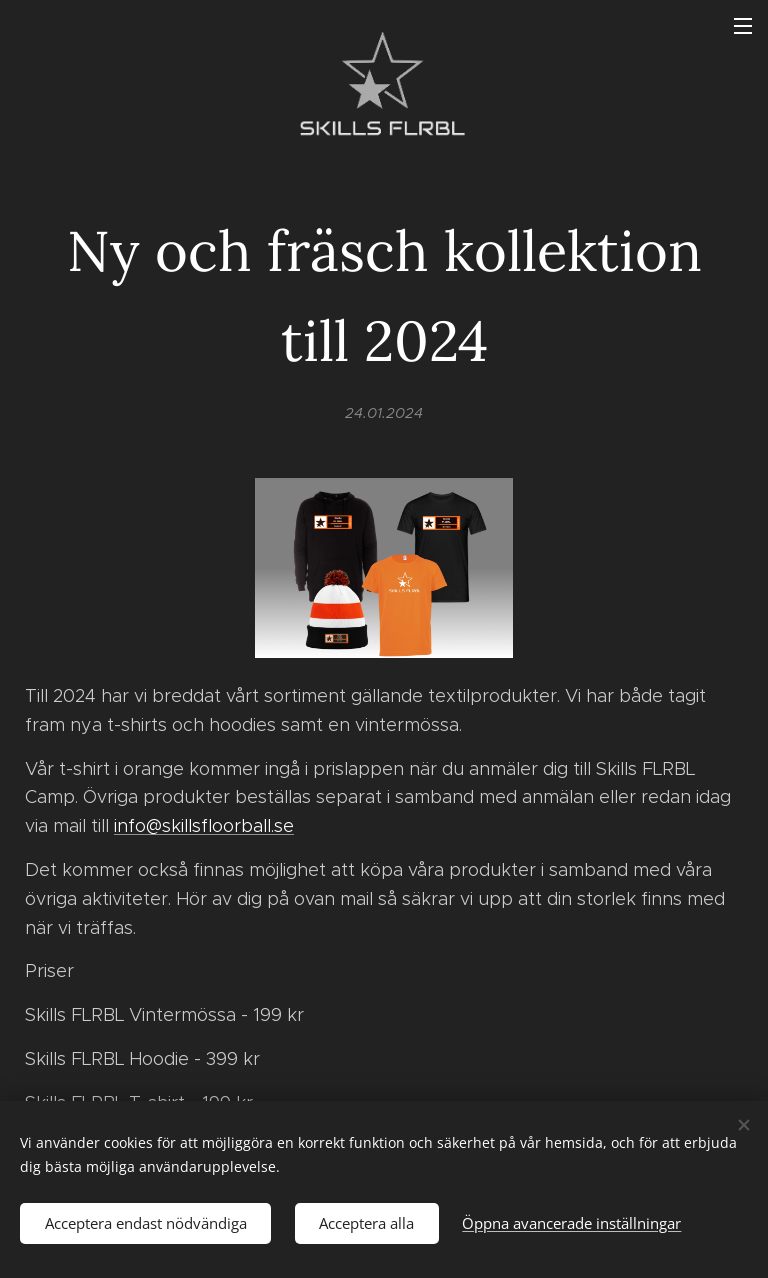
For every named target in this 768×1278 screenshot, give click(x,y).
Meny (743, 26)
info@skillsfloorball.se (204, 826)
